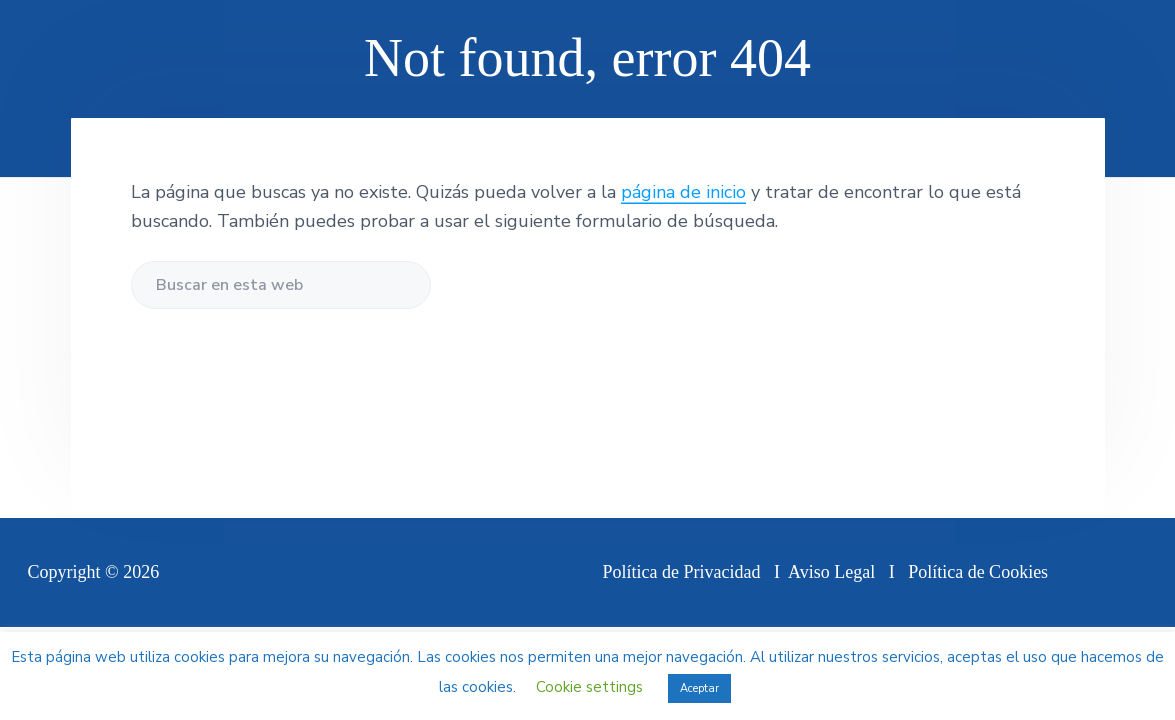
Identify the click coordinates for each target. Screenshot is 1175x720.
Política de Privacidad (682, 572)
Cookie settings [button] (589, 687)
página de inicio (683, 192)
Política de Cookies (978, 572)
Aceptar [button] (699, 688)
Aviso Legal (831, 572)
